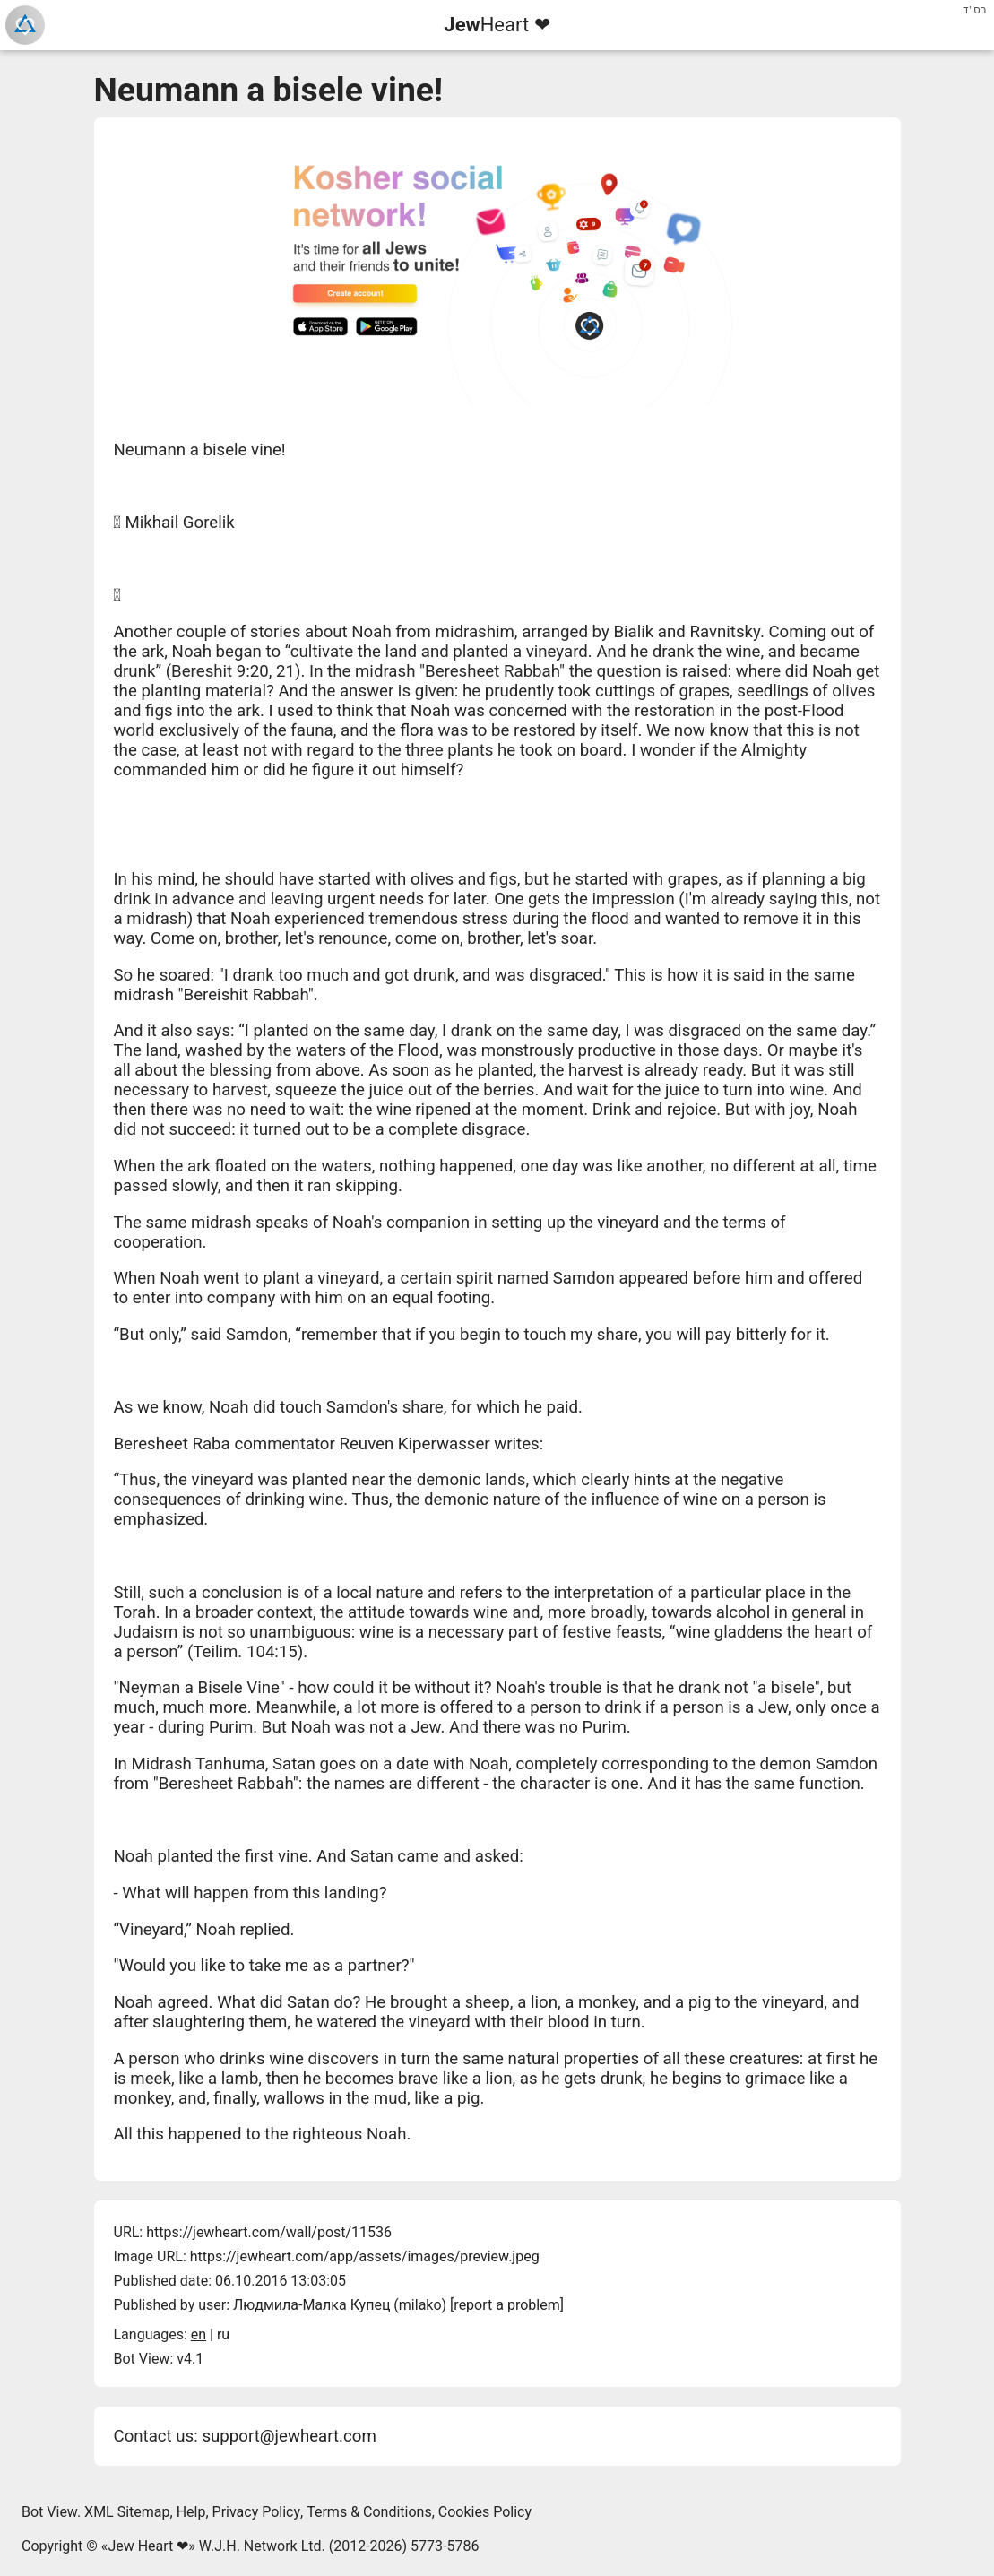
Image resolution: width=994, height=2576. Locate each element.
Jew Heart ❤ (148, 2545)
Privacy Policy (256, 2511)
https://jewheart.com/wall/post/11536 (269, 2232)
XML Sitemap (126, 2511)
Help (191, 2511)
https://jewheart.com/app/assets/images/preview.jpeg (365, 2256)
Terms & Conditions (369, 2511)
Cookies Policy (485, 2511)
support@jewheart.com (289, 2436)
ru (223, 2334)
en (198, 2334)
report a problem (506, 2304)
